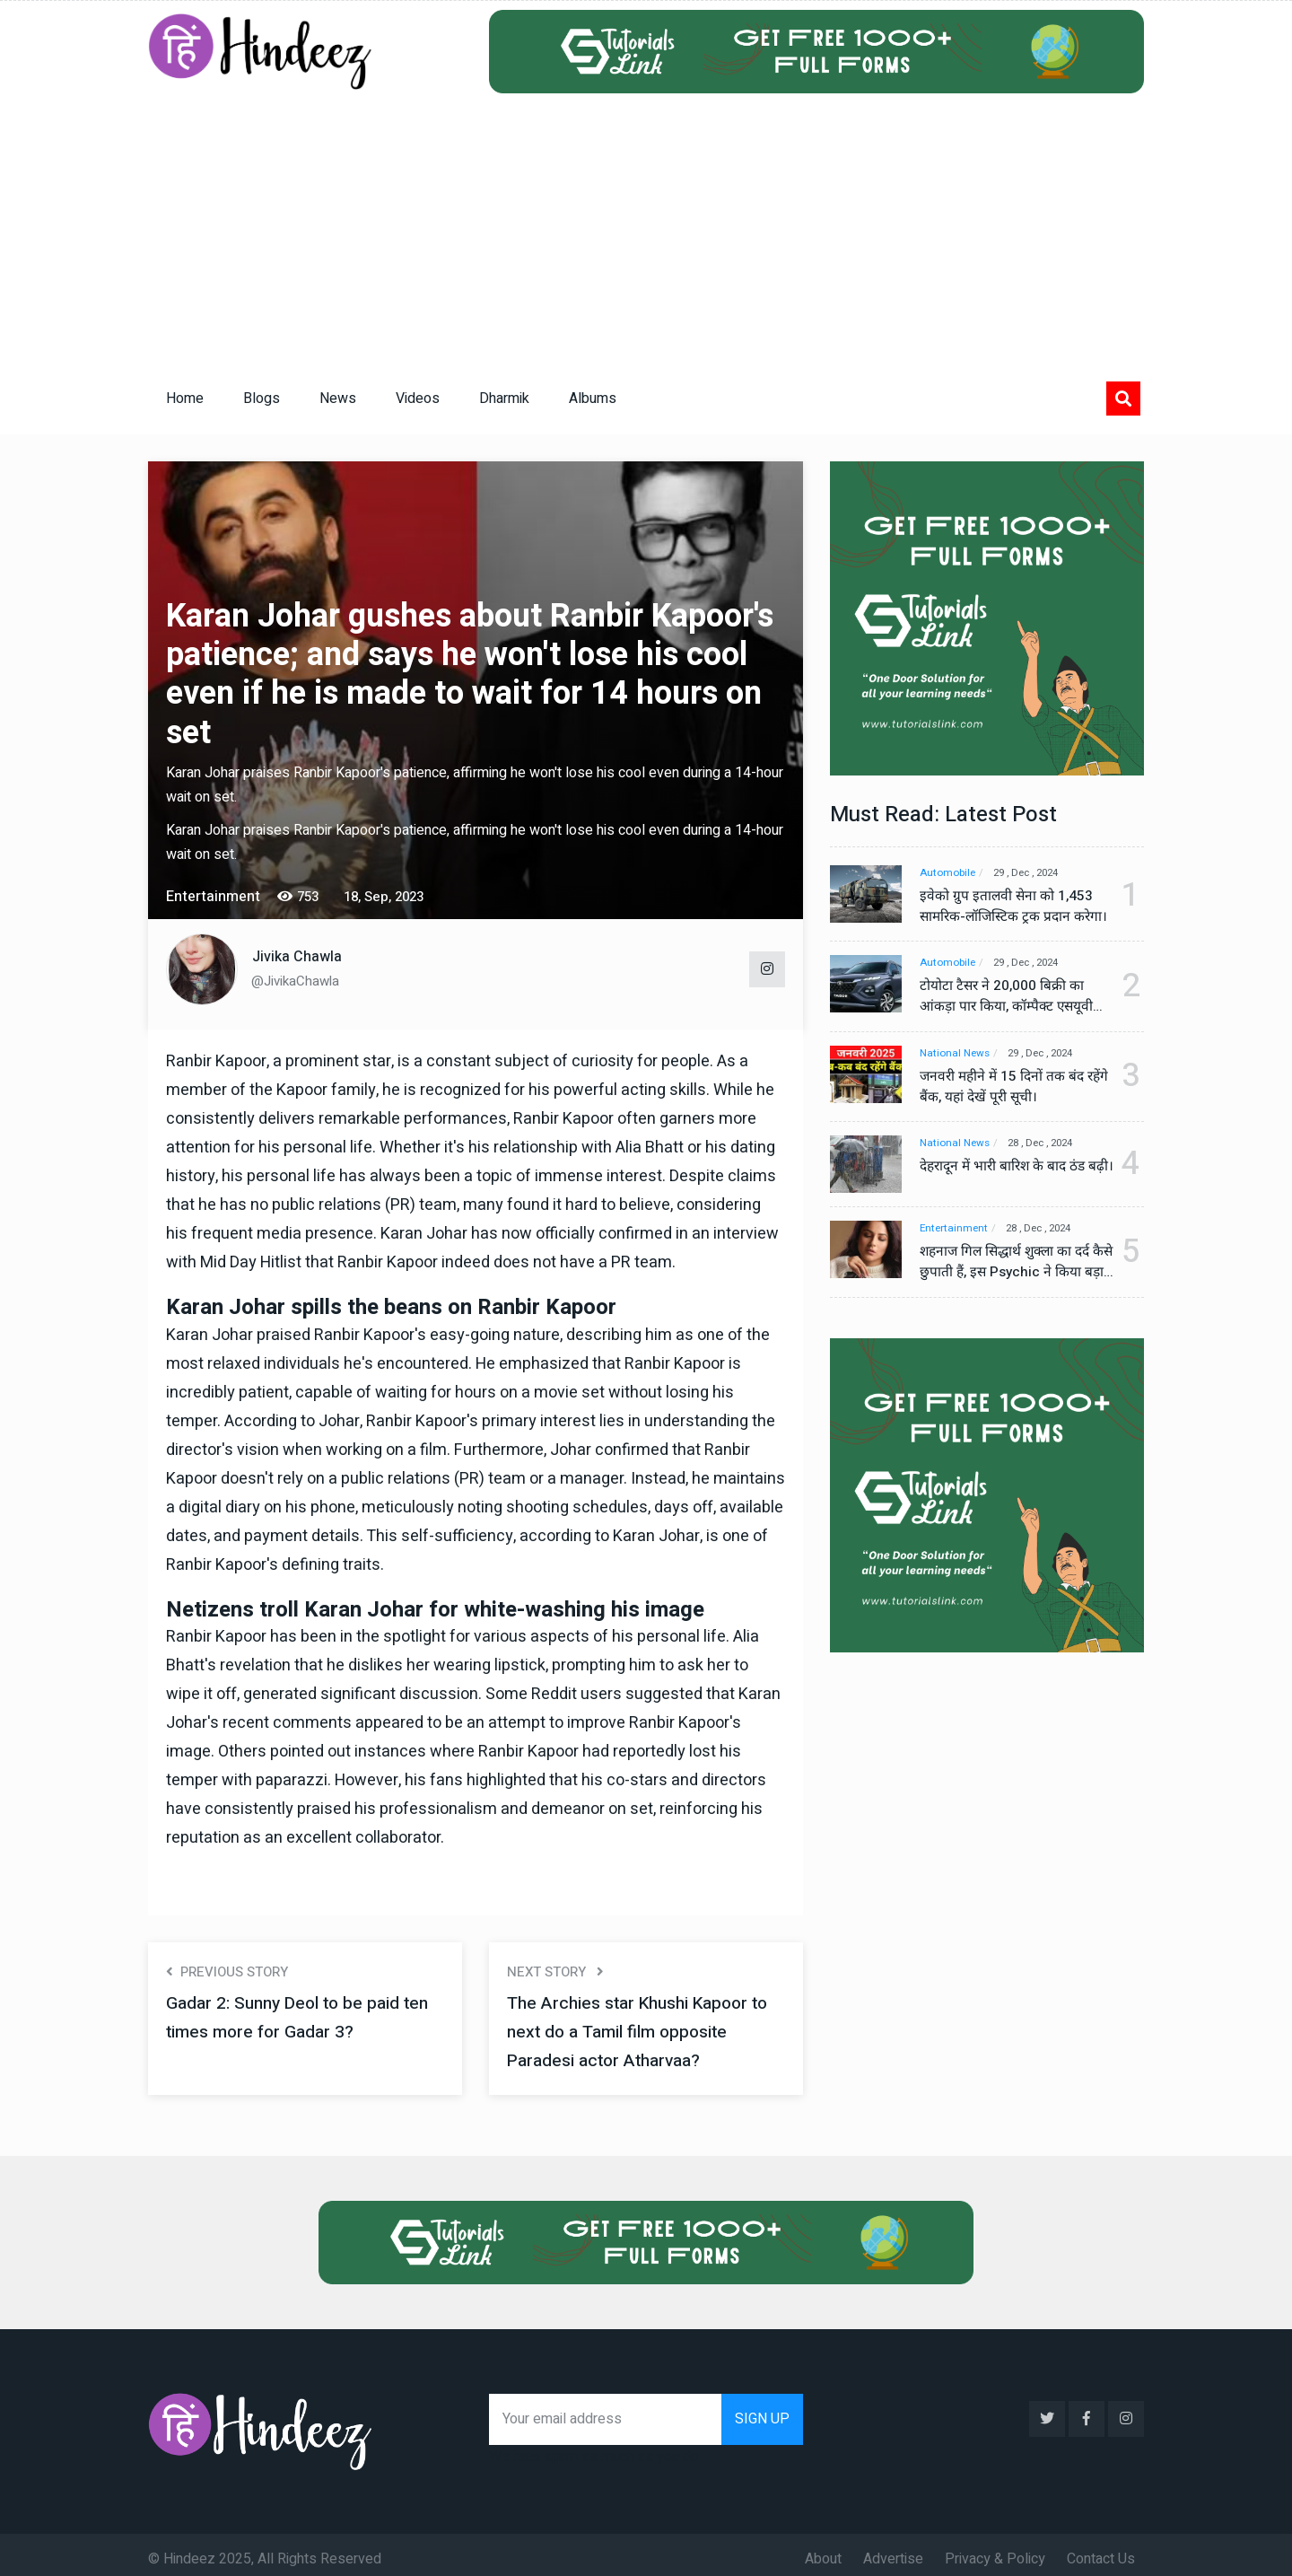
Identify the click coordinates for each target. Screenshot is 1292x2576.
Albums (592, 398)
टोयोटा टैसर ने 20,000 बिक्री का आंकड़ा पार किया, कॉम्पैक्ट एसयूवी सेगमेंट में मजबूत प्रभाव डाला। (1009, 997)
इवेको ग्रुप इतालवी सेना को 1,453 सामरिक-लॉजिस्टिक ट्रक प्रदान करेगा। (1008, 906)
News (337, 398)
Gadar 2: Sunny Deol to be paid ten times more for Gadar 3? (303, 2017)
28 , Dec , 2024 (1050, 1144)
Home (185, 398)
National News (955, 1054)
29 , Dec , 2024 (1035, 873)
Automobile (948, 873)
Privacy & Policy (995, 2550)
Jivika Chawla (297, 957)
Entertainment (955, 1235)
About (823, 2550)
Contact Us (1101, 2550)
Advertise (893, 2550)
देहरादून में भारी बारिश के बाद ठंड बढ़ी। (1007, 1178)
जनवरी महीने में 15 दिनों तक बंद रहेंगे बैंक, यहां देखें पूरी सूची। (1005, 1087)
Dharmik (504, 398)
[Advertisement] (646, 228)
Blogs (261, 398)
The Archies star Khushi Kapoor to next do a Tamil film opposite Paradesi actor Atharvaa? (646, 2031)
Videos (418, 398)
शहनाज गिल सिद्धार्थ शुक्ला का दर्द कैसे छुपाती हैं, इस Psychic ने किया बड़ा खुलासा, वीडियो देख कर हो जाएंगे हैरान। (1009, 1269)
